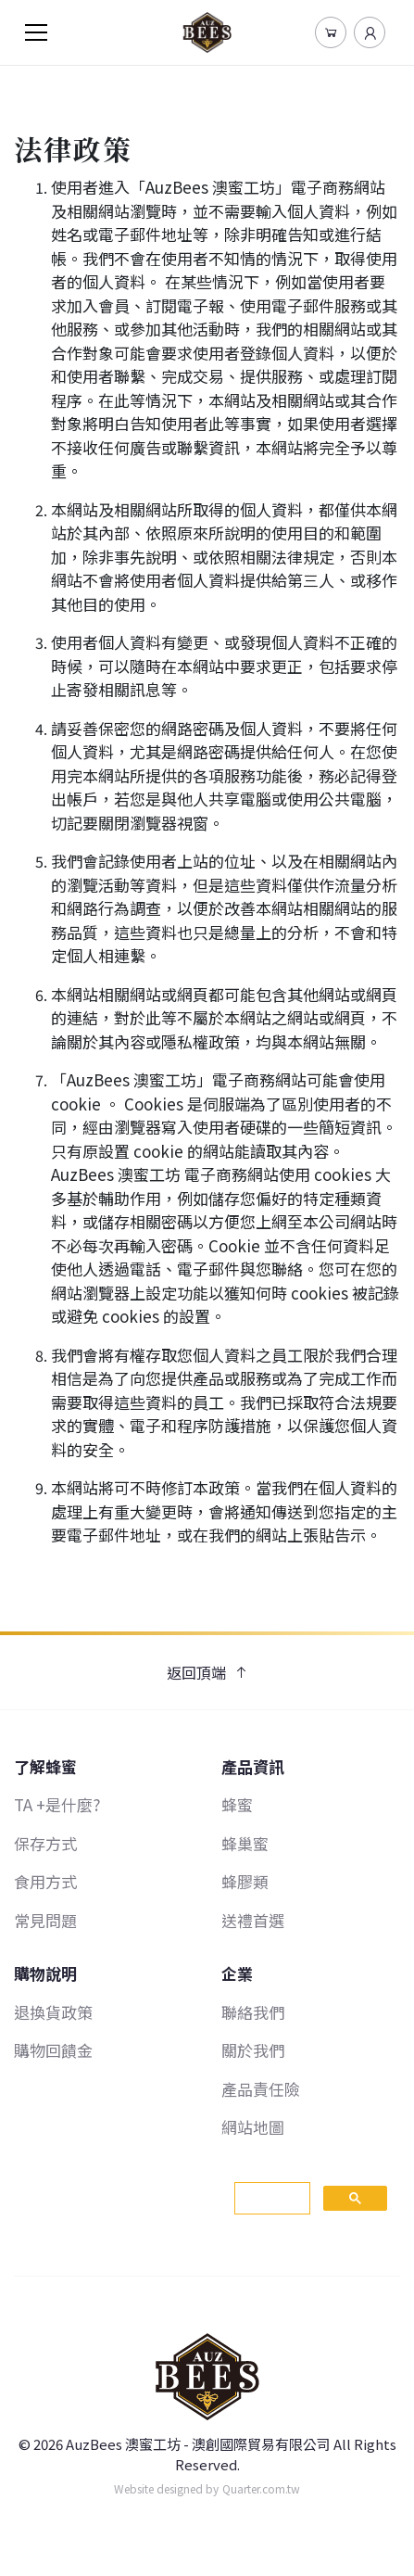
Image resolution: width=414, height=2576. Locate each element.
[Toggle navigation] (36, 32)
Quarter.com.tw (261, 2488)
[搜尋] (271, 2199)
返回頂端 (207, 1672)
